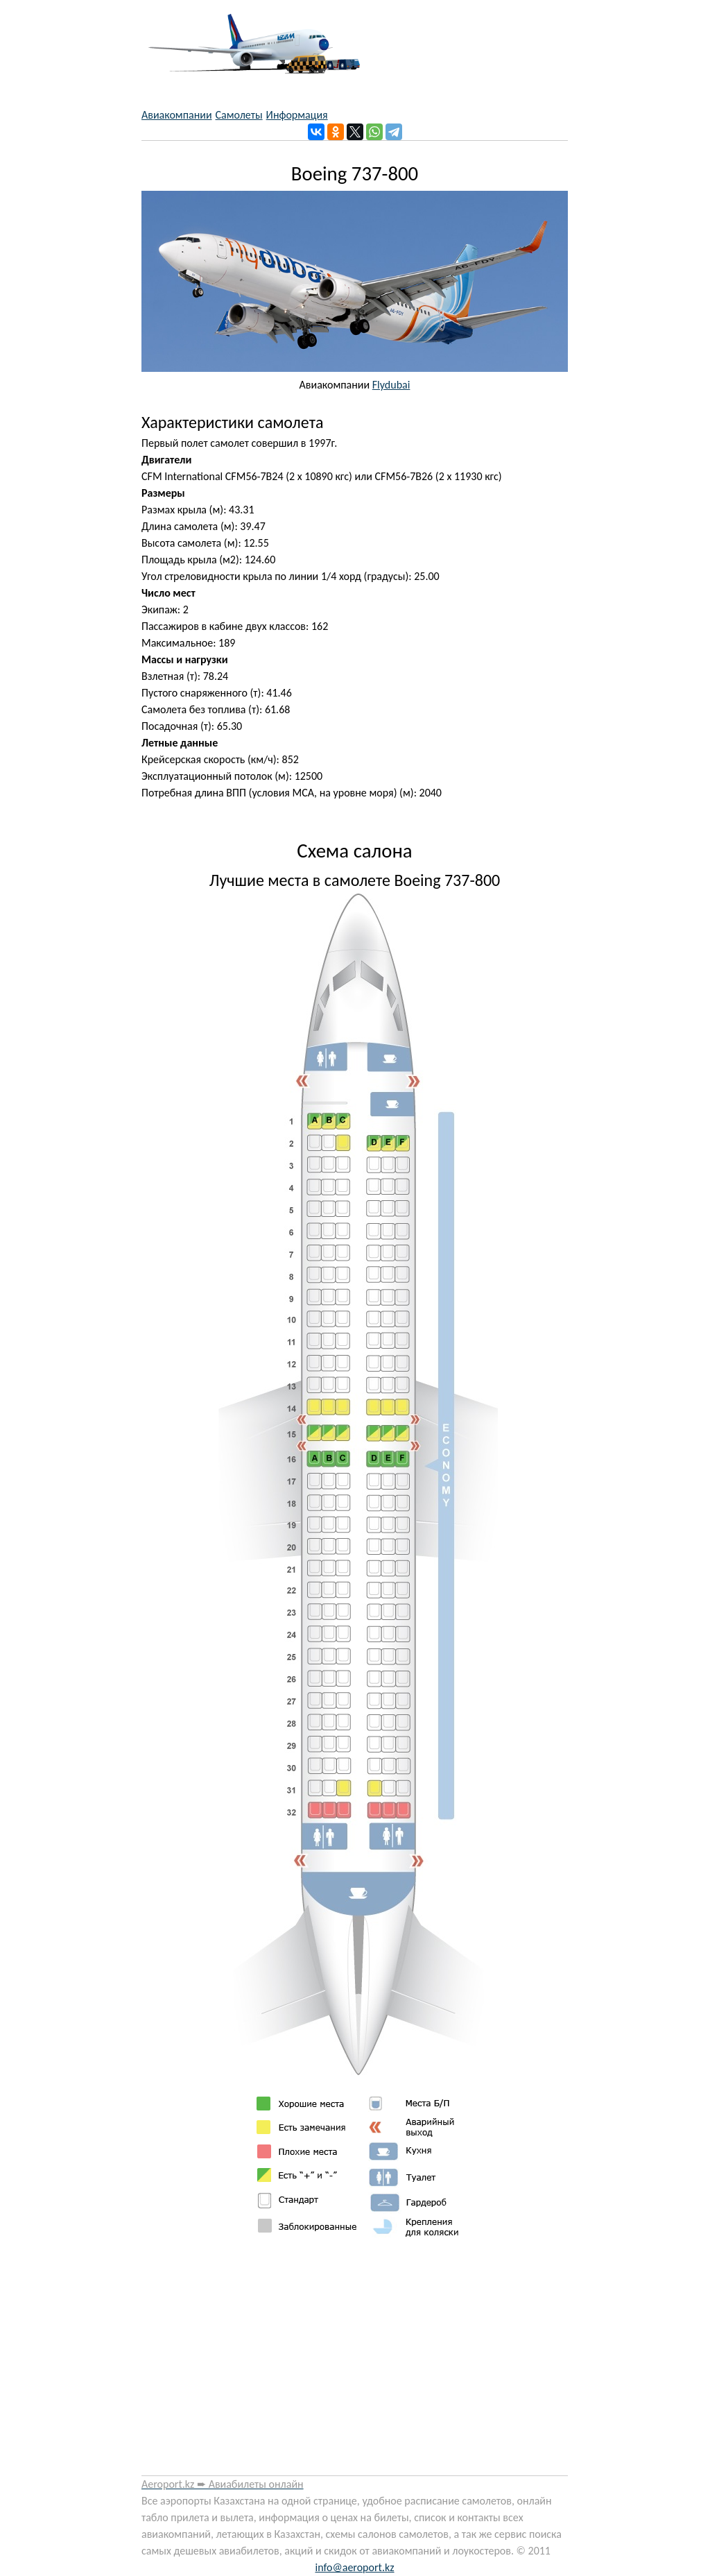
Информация (297, 114)
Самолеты (239, 114)
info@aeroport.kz (354, 2567)
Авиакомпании (176, 114)
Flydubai (391, 384)
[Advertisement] (354, 2361)
